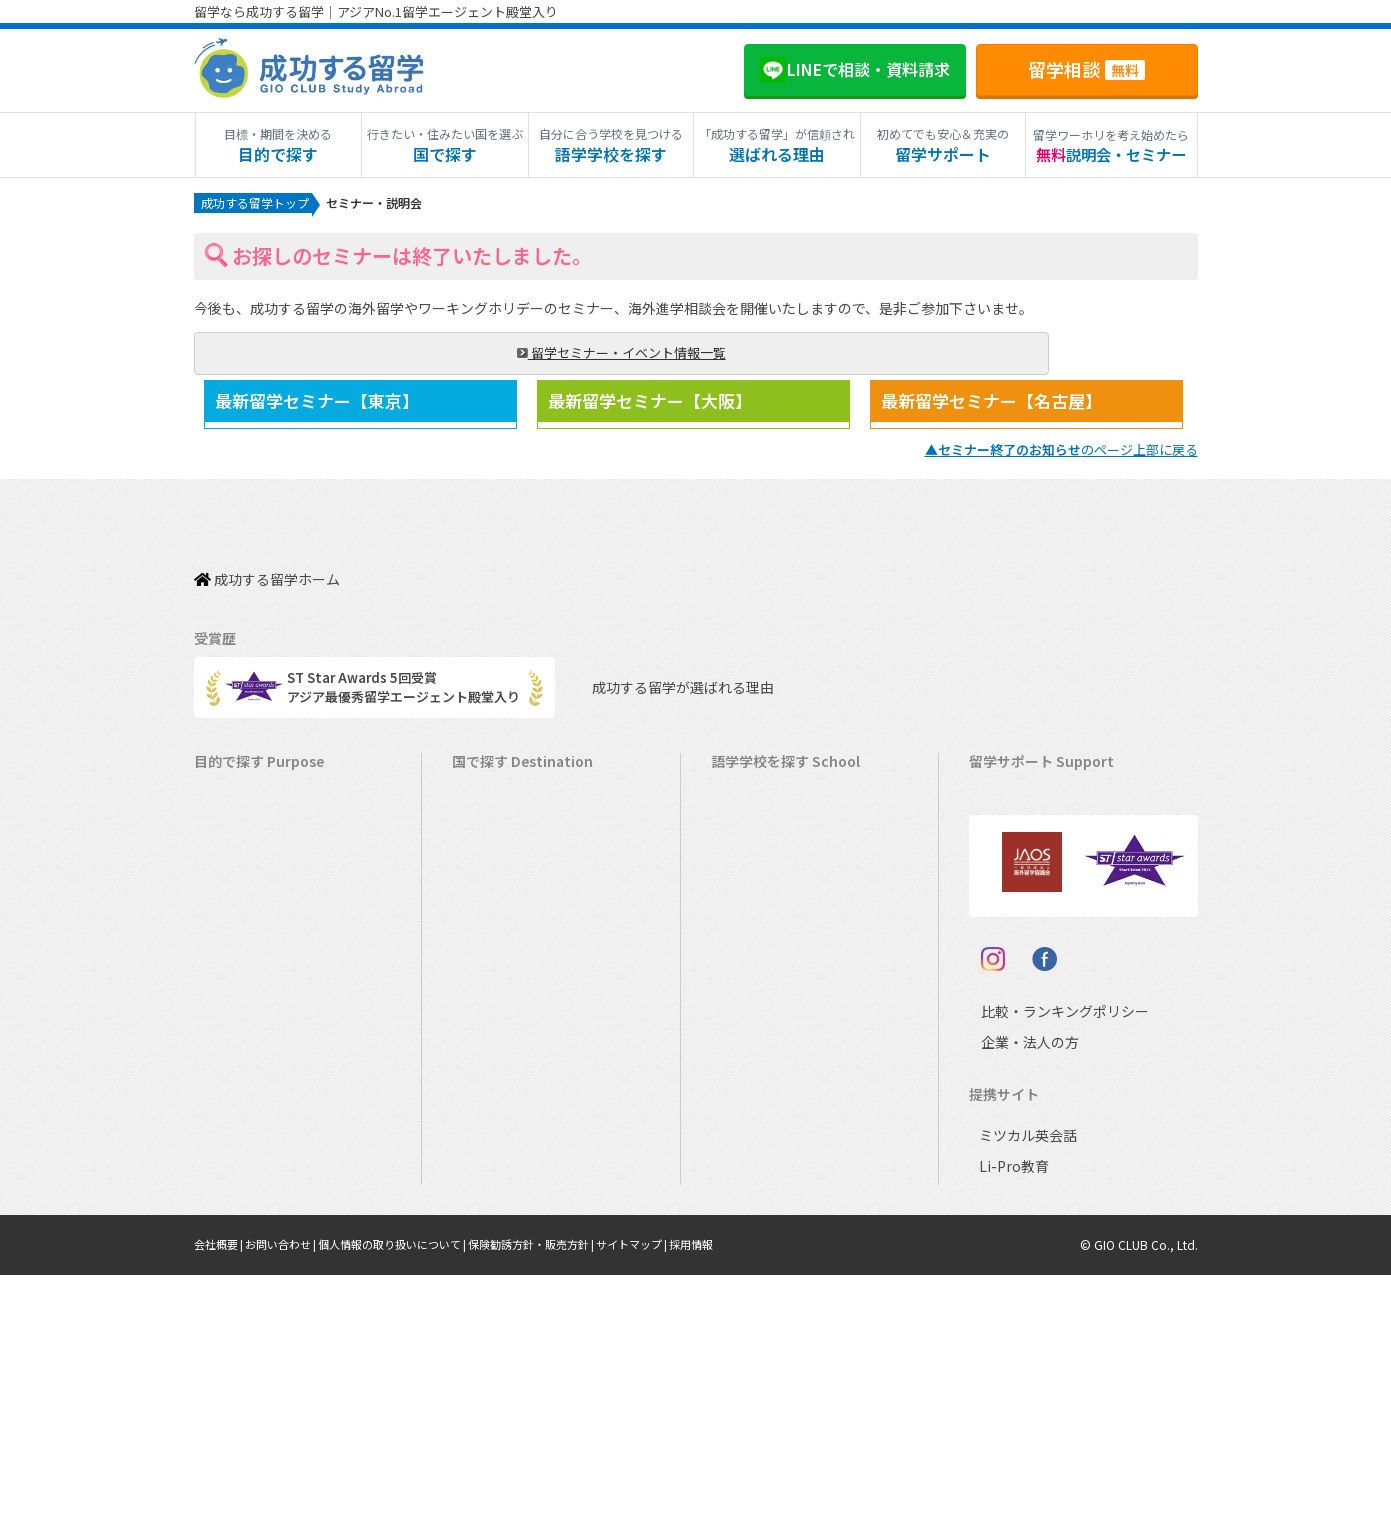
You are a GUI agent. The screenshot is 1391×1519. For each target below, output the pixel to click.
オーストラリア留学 (520, 860)
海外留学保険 (1018, 891)
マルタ (740, 984)
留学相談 (1086, 69)
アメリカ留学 (500, 798)
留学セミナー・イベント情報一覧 (314, 356)
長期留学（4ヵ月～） (266, 829)
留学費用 (1005, 829)
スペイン (746, 1139)
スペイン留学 (500, 1170)
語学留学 (230, 860)
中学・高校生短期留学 (269, 1077)
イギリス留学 (501, 922)
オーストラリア (766, 860)
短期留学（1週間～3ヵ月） (282, 798)
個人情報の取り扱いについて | (414, 1488)
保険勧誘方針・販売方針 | (567, 1488)
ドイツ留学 (494, 1201)
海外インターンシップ (268, 922)
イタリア (746, 1108)
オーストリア (759, 1201)
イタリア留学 (500, 1139)
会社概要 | (222, 1488)
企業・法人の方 (1014, 1287)
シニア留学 (236, 1263)
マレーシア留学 (507, 1077)
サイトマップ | (678, 1488)
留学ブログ (1011, 953)
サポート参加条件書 (1037, 1015)
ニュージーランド (773, 891)
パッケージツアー (255, 1046)
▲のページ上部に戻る (1061, 463)
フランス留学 (501, 1108)
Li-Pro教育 (1010, 1410)
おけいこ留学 (243, 1015)
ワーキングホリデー (262, 891)
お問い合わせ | (291, 1488)
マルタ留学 (494, 984)
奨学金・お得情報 (1031, 860)
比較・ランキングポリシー (1047, 1256)
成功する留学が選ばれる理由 (664, 680)
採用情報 (743, 1488)
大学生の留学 (243, 1170)
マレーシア (753, 1046)
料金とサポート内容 (1037, 798)
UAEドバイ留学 (506, 1263)
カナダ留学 (494, 829)
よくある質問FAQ (1030, 984)
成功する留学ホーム (267, 582)
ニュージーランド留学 (527, 891)
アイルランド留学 (513, 953)
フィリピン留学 (507, 1015)
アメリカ (746, 798)
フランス (747, 1077)
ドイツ (740, 1170)
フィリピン (753, 1015)
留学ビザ (1005, 922)
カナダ (740, 829)
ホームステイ (243, 953)
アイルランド (759, 953)
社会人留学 (236, 1232)
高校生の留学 (243, 1139)
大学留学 (230, 1201)
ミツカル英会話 (1024, 1379)
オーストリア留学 (513, 1232)
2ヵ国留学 (233, 984)
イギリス (747, 922)
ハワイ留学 (494, 1046)
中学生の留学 (243, 1108)
